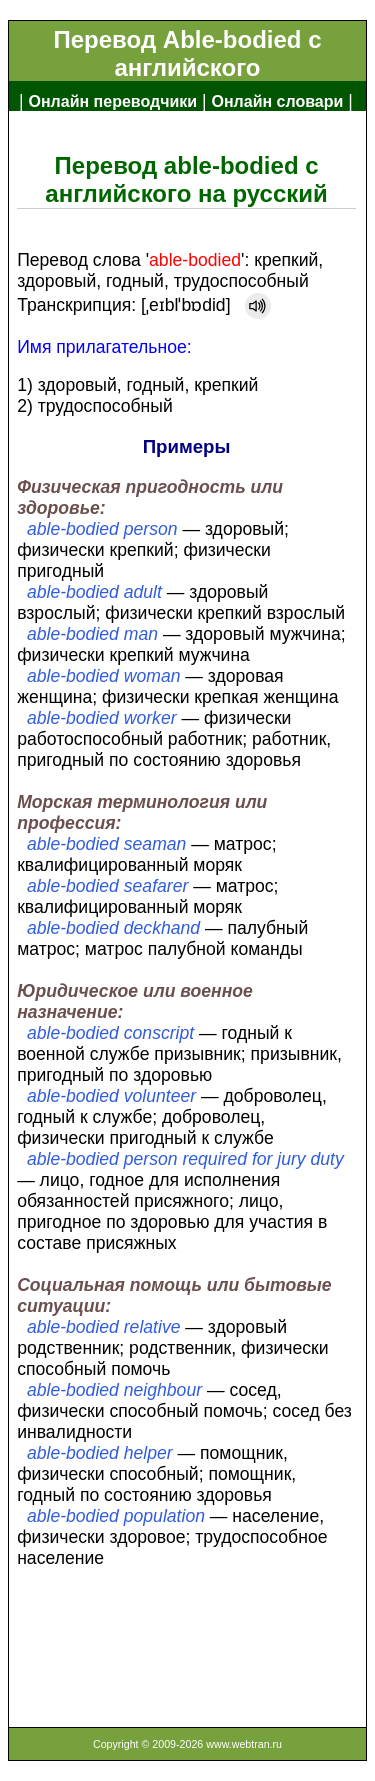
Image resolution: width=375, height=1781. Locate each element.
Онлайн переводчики (112, 101)
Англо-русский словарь (112, 133)
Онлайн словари (278, 101)
